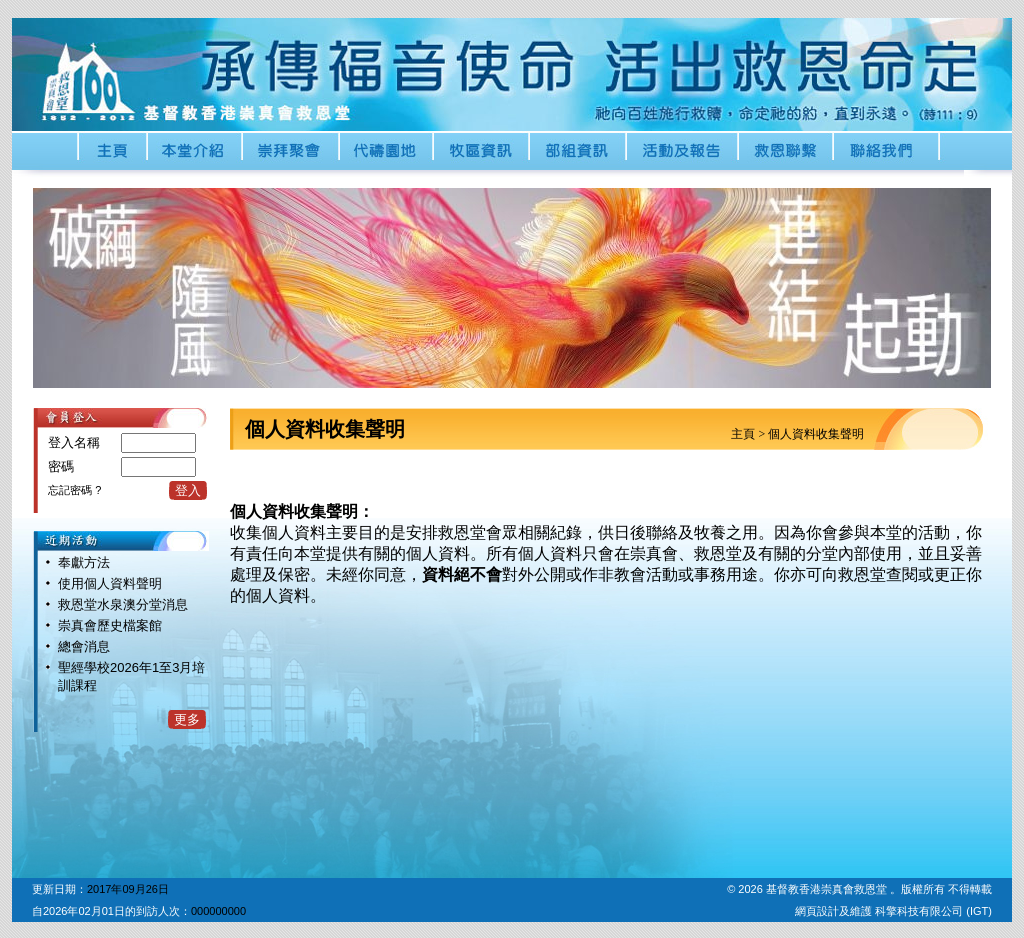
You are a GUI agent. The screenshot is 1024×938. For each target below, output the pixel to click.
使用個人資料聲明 (110, 583)
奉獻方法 (84, 562)
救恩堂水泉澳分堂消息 (123, 604)
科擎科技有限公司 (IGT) (933, 911)
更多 (187, 719)
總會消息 (84, 646)
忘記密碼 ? (74, 490)
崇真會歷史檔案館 (110, 625)
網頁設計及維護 (835, 911)
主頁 (743, 434)
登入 (188, 490)
